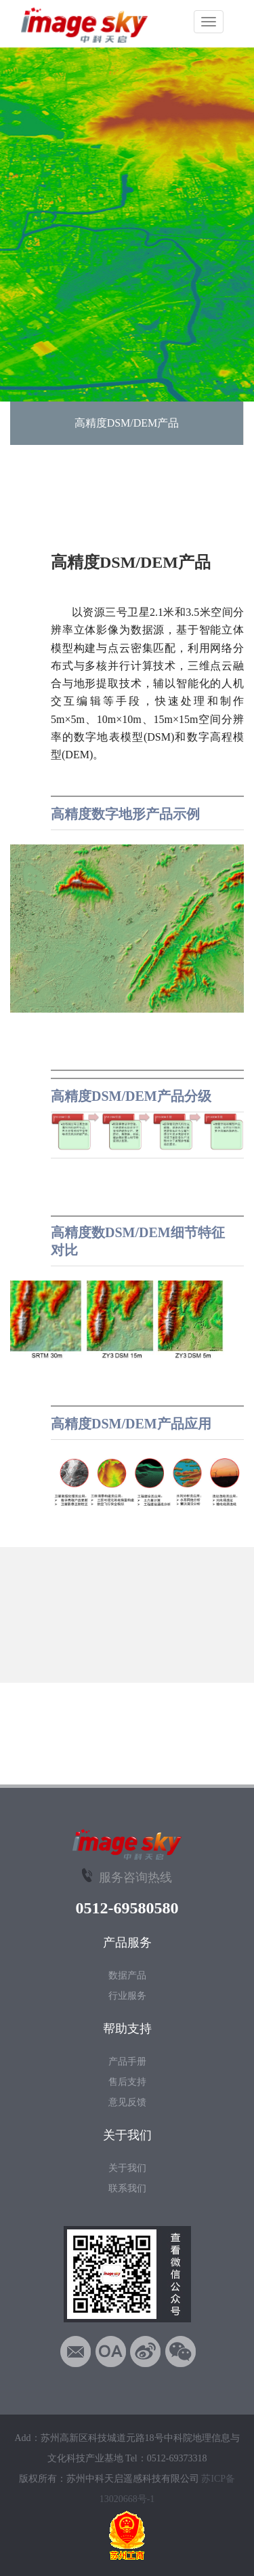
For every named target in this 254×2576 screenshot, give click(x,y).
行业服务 (127, 1996)
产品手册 (127, 2061)
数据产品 (127, 1975)
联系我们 (127, 2188)
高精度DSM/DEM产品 (127, 423)
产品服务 (127, 1942)
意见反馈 (127, 2102)
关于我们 (127, 2135)
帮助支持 (127, 2028)
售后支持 (127, 2082)
